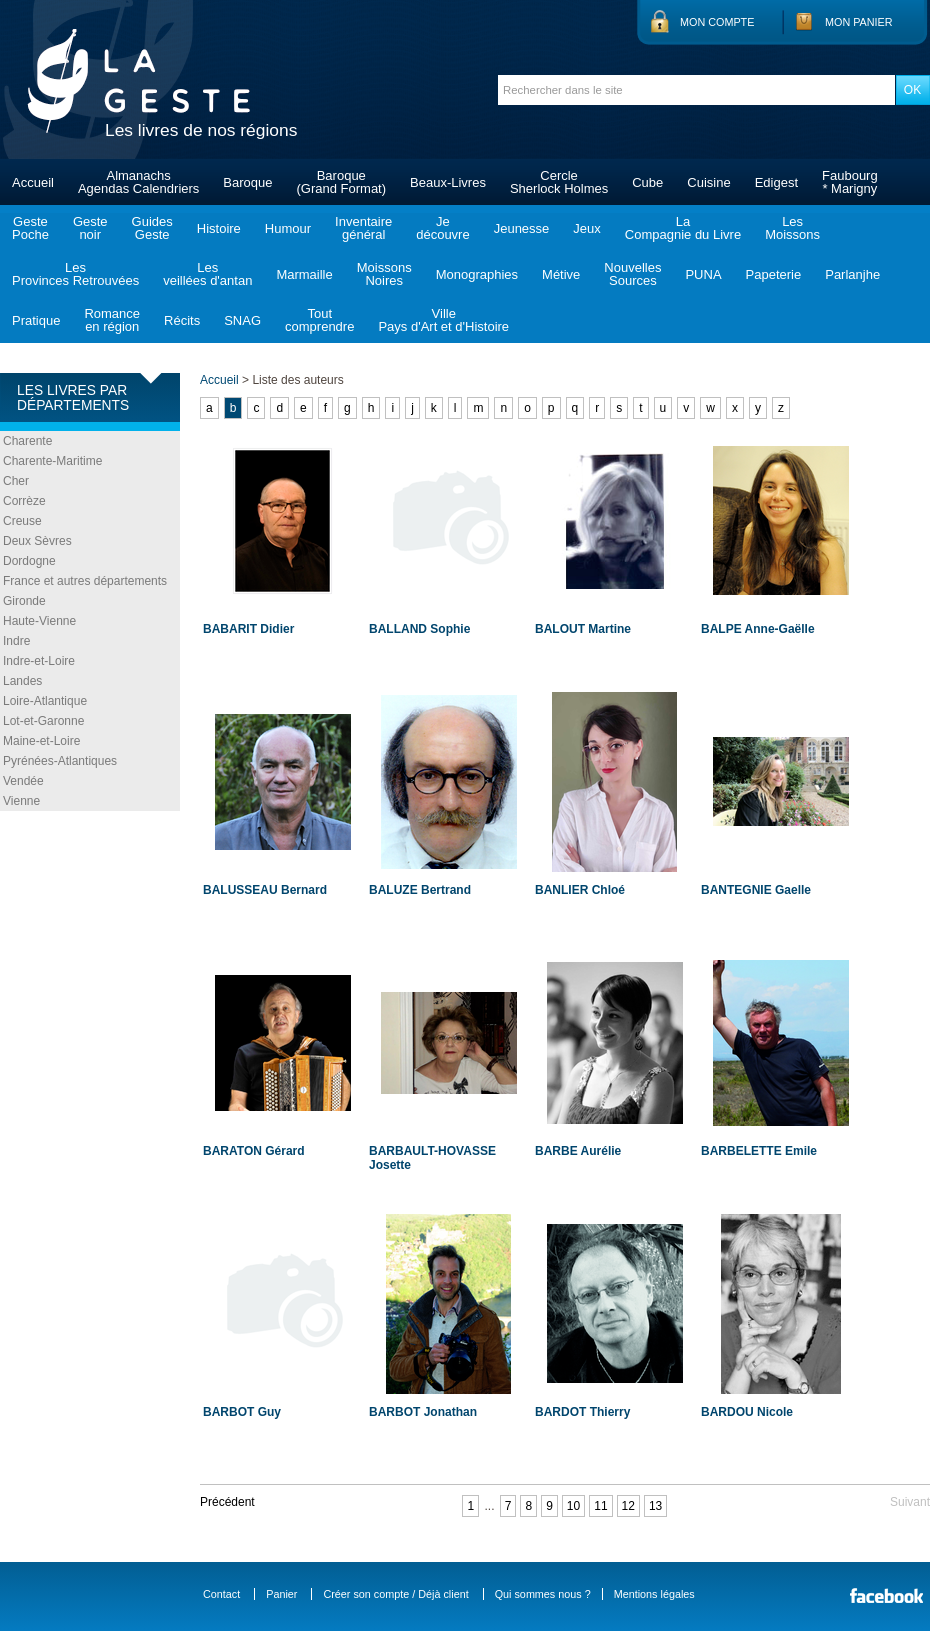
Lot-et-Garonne (43, 721)
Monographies (477, 274)
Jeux (586, 228)
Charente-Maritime (52, 461)
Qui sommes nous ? (543, 1594)
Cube (647, 182)
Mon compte (717, 22)
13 (655, 1506)
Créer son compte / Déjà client (395, 1594)
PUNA (703, 274)
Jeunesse (522, 228)
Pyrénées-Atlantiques (60, 761)
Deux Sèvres (37, 541)
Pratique (36, 320)
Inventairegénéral (363, 228)
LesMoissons (792, 228)
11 (600, 1506)
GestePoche (30, 228)
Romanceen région (112, 320)
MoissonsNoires (384, 274)
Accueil (33, 182)
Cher (16, 481)
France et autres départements (85, 581)
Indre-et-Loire (39, 661)
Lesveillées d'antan (207, 274)
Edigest (776, 182)
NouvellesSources (632, 274)
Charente (27, 441)
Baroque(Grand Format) (341, 182)
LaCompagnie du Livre (683, 228)
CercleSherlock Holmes (559, 182)
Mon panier (859, 22)
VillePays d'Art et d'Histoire (443, 320)
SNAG (242, 320)
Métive (561, 274)
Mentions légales (654, 1594)
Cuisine (708, 182)
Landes (22, 681)
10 (573, 1506)
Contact (221, 1594)
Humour (288, 228)
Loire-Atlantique (45, 701)
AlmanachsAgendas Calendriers (138, 182)
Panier (281, 1594)
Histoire (219, 228)
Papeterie (774, 274)
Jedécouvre (442, 228)
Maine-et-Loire (41, 741)
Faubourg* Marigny (850, 182)
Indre (16, 641)
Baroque (247, 182)
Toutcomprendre (319, 320)
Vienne (21, 801)
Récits (182, 320)
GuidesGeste (152, 228)
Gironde (24, 601)
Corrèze (24, 501)
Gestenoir (90, 228)
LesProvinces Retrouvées (75, 274)
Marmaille (304, 274)
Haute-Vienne (39, 621)
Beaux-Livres (448, 182)
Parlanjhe (852, 274)
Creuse (22, 521)
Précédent (227, 1502)
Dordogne (29, 561)
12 (628, 1506)
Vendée (23, 781)
